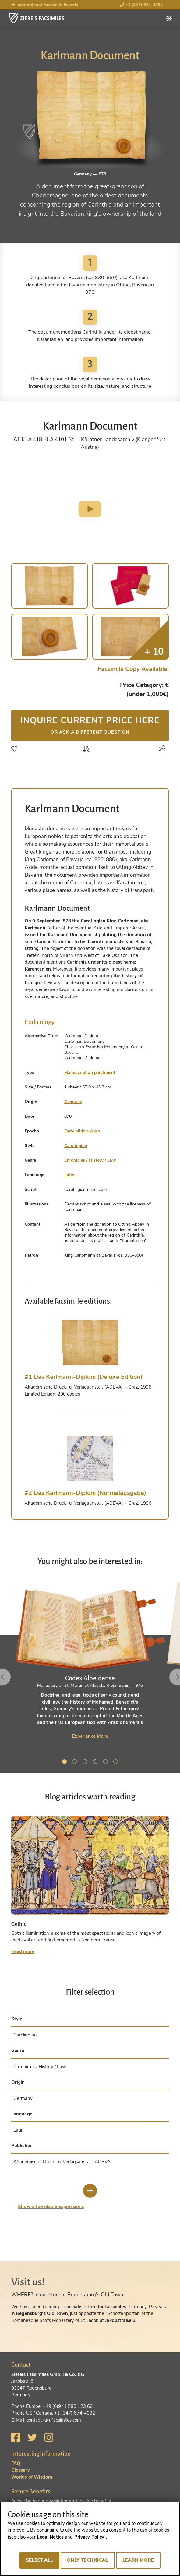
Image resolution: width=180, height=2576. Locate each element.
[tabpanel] (90, 1660)
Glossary (20, 2470)
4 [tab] (96, 1763)
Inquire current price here (90, 724)
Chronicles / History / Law (90, 1160)
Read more (22, 1951)
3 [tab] (86, 1763)
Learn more (138, 2560)
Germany (73, 1102)
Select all (39, 2560)
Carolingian (75, 1145)
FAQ (15, 2463)
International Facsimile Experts (45, 5)
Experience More (90, 1736)
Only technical (87, 2560)
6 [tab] (117, 1763)
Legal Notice (50, 2537)
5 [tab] (107, 1763)
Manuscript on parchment (89, 1072)
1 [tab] (65, 1763)
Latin (69, 1175)
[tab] (90, 1342)
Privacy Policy (89, 2537)
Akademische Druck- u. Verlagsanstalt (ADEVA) (62, 2162)
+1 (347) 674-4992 (141, 5)
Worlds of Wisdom (31, 2477)
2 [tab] (75, 1763)
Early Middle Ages (82, 1131)
